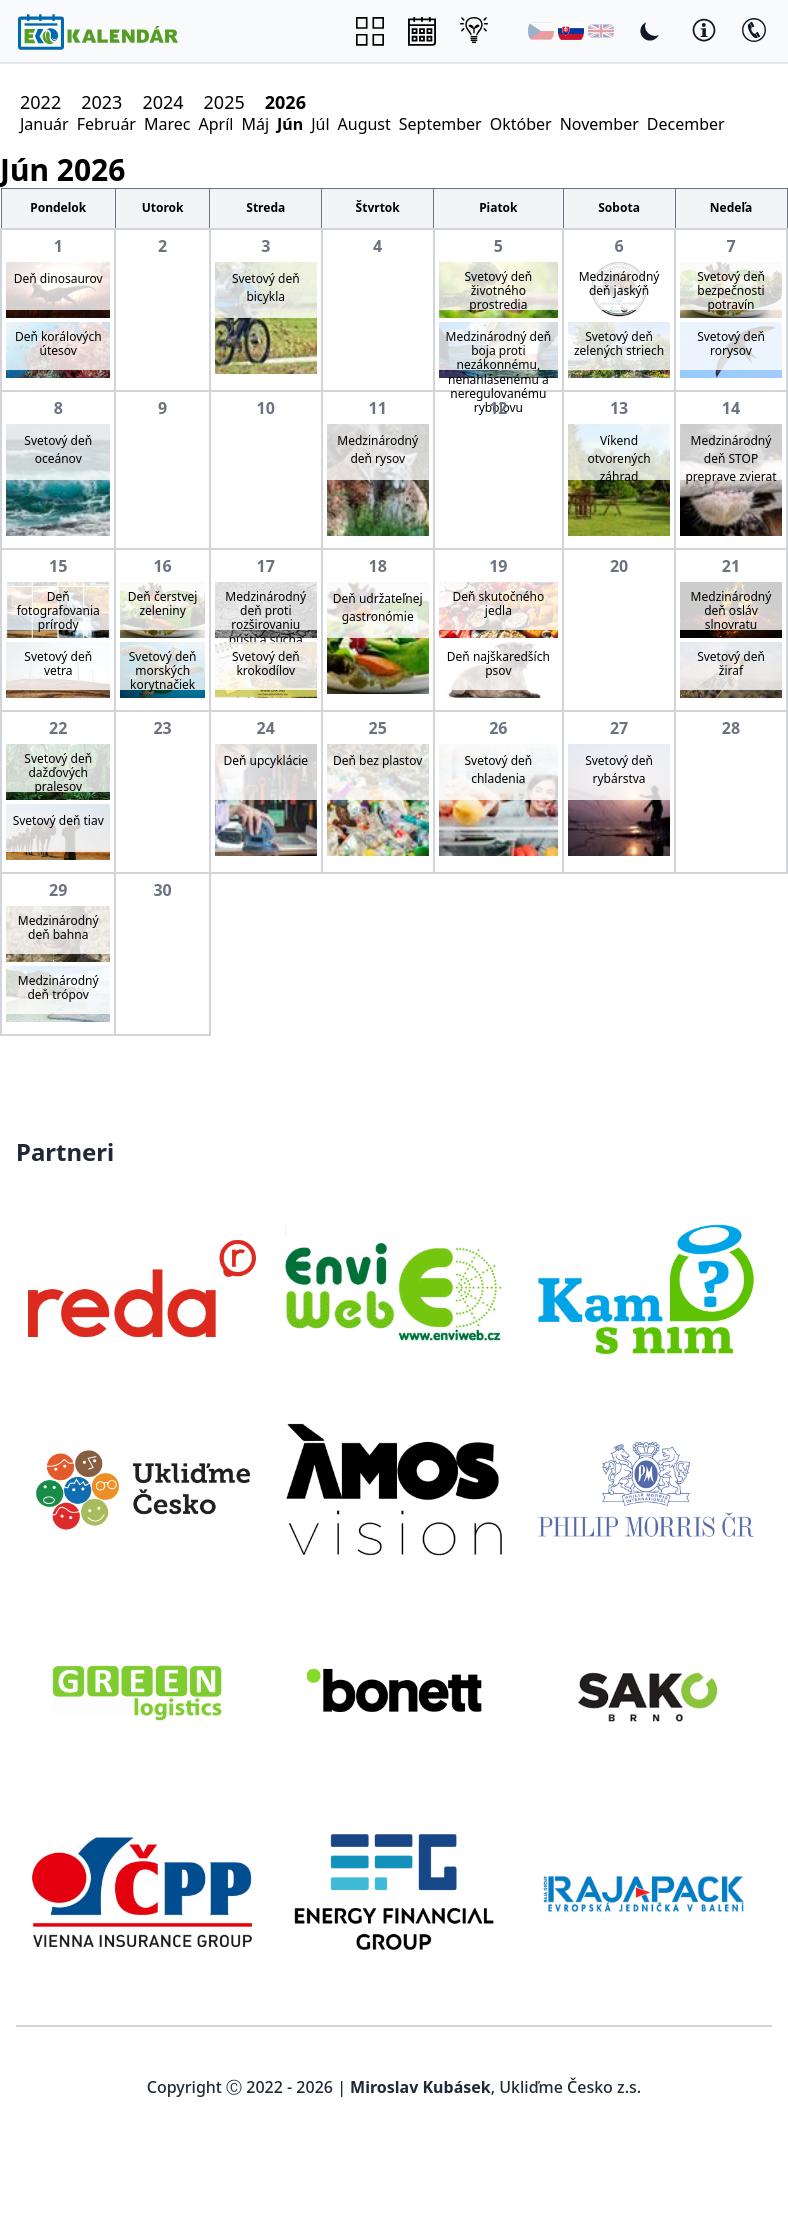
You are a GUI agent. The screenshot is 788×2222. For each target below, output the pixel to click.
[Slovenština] (571, 31)
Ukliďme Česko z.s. (570, 2087)
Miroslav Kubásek (420, 2087)
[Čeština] (541, 31)
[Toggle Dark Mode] (650, 31)
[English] (601, 31)
